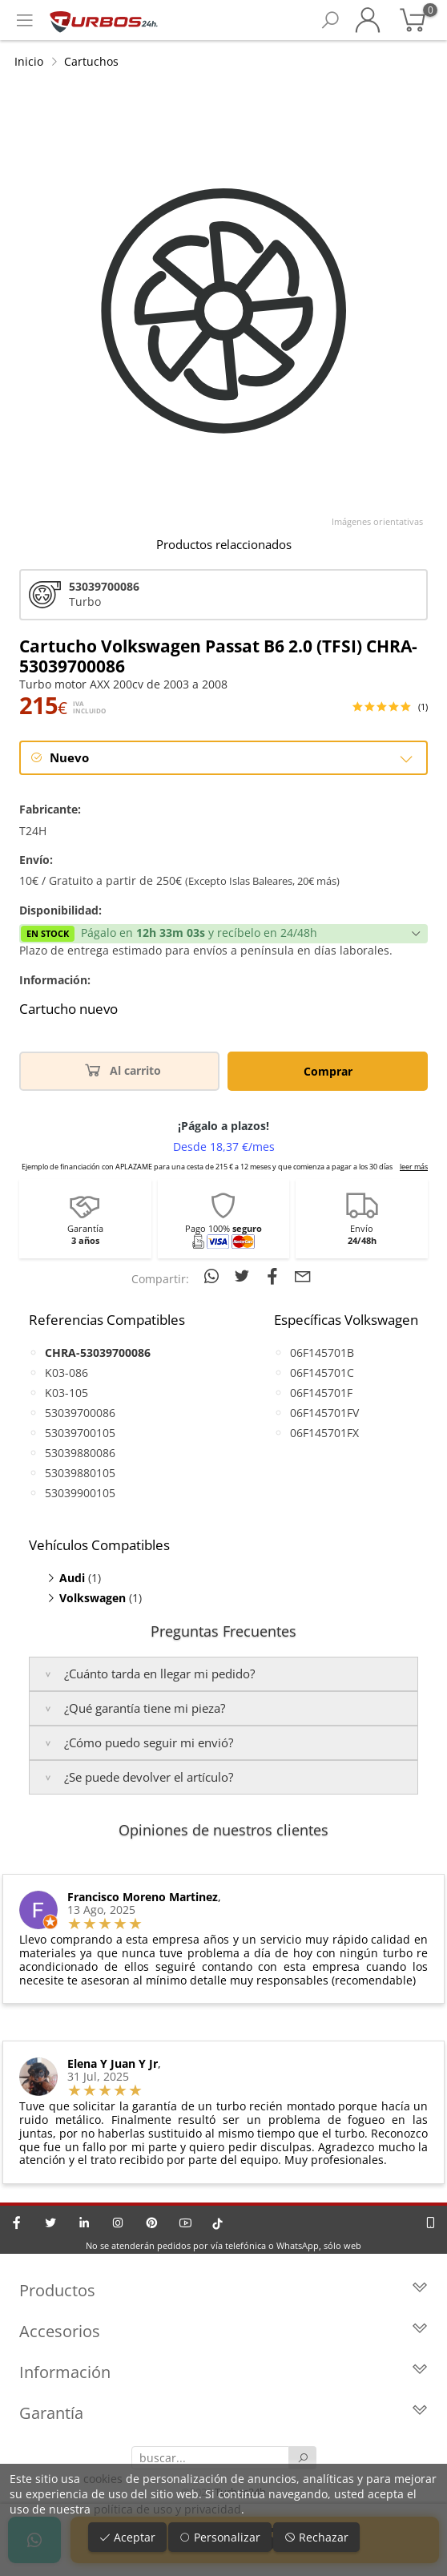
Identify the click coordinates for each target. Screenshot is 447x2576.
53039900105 (80, 1492)
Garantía (223, 2413)
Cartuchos (91, 61)
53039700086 (80, 1412)
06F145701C (322, 1372)
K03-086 (66, 1372)
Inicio (28, 61)
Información (223, 2372)
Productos (223, 2290)
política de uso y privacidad (167, 2509)
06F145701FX (324, 1432)
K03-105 (66, 1392)
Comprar (328, 1071)
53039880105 (80, 1472)
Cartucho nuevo (68, 1009)
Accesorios (223, 2331)
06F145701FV (324, 1412)
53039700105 (80, 1432)
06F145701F (321, 1392)
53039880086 (80, 1452)
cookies (103, 2478)
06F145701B (322, 1352)
